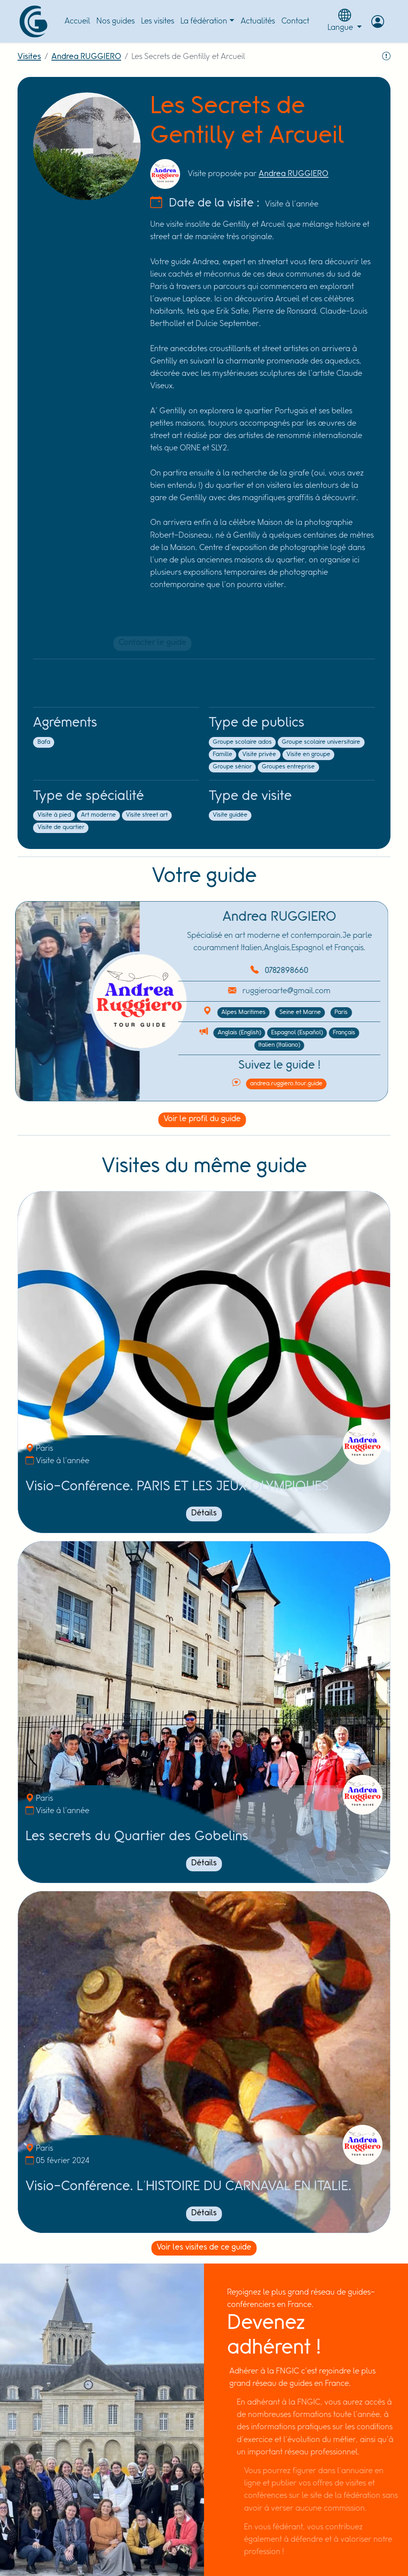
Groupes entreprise (283, 767)
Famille (217, 754)
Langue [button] (345, 20)
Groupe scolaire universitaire (316, 742)
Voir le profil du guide (191, 1119)
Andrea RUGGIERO (86, 57)
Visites (29, 57)
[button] (377, 21)
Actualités (258, 21)
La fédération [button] (203, 21)
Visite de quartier (55, 827)
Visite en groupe (303, 754)
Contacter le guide (152, 643)
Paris (306, 1012)
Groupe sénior (227, 767)
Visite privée (254, 754)
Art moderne (93, 815)
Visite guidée (225, 815)
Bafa (38, 742)
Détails (204, 1513)
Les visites (157, 21)
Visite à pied (49, 815)
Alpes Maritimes (208, 1012)
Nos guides (115, 21)
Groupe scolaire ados (237, 742)
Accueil (77, 21)
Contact (295, 21)
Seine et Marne (265, 1012)
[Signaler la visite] (386, 60)
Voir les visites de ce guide (198, 2247)
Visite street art (142, 815)
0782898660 (251, 971)
